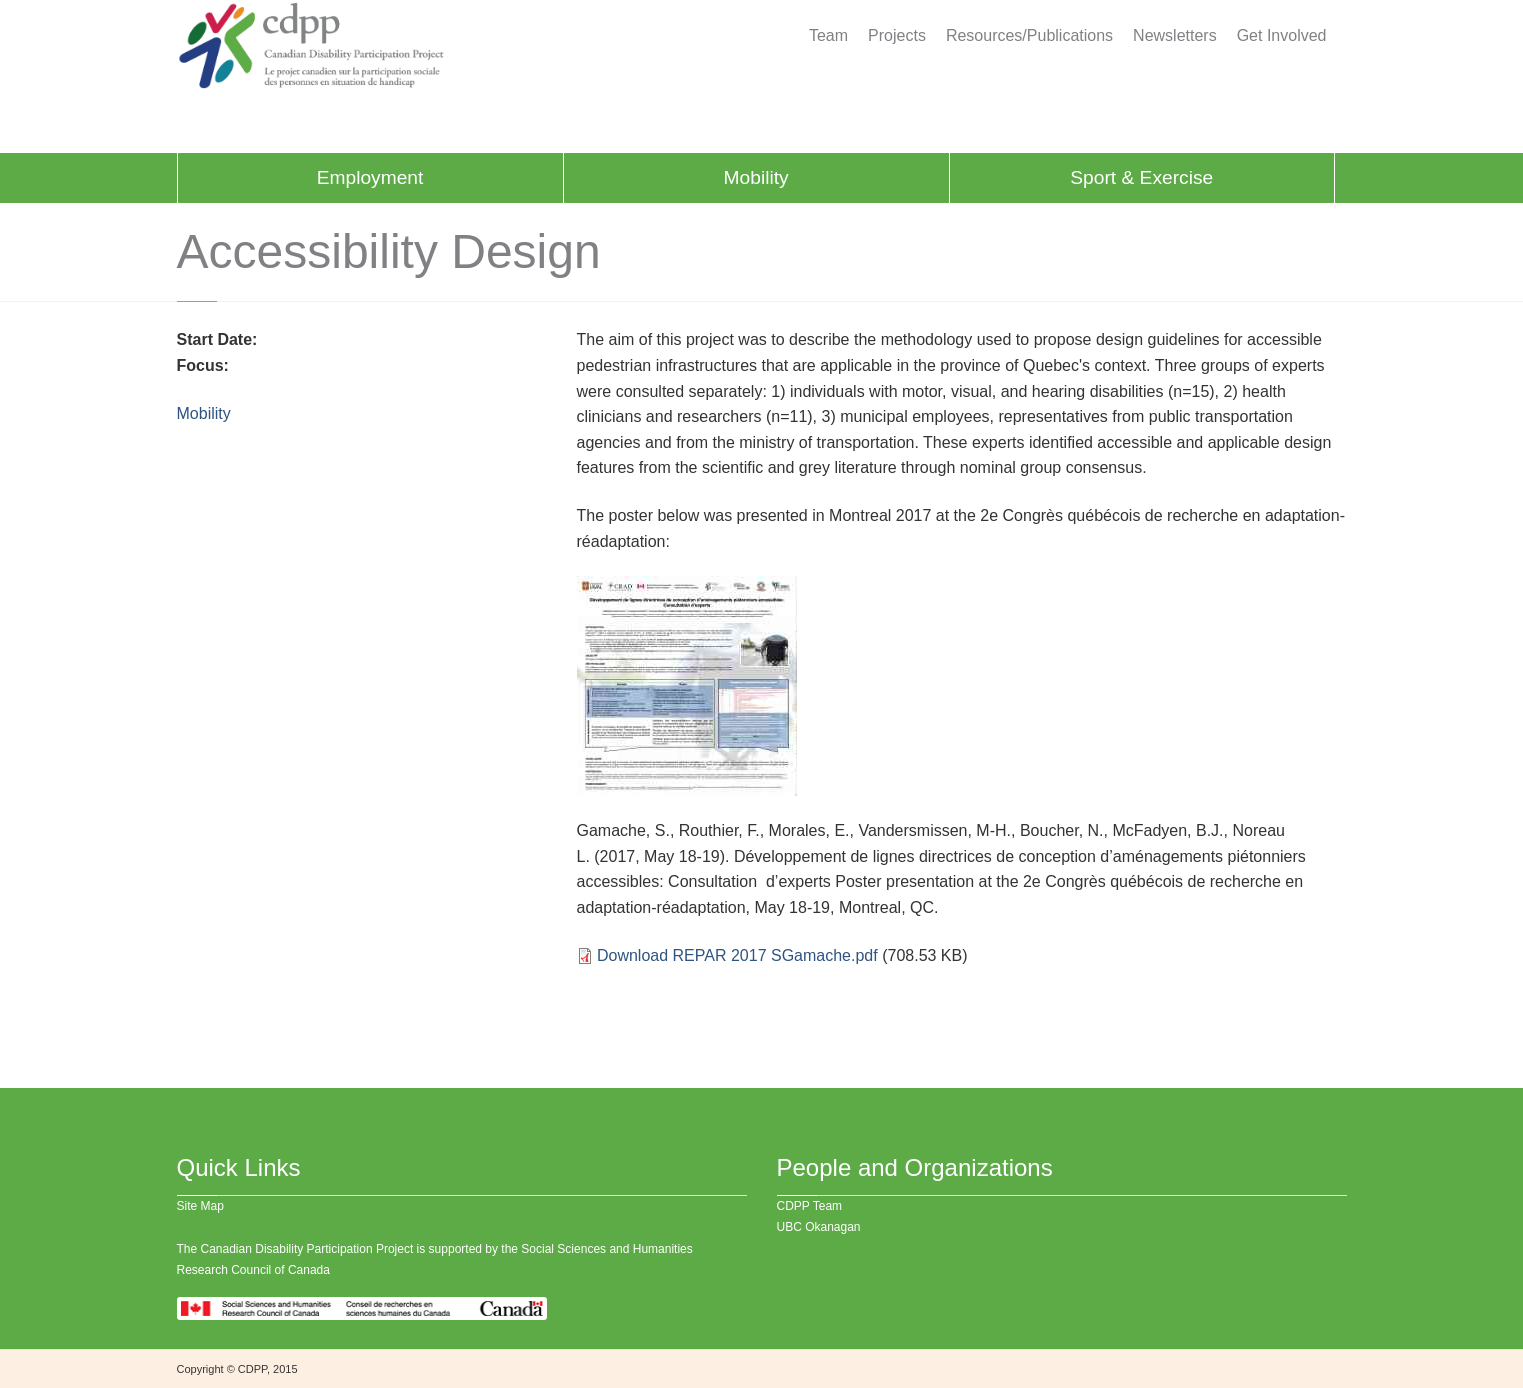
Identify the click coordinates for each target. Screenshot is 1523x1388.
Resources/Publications (1029, 36)
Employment (370, 177)
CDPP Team (810, 1206)
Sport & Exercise (1141, 177)
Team (828, 36)
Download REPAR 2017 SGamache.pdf (737, 955)
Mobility (756, 177)
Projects (897, 36)
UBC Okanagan (819, 1227)
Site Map (200, 1206)
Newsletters (1175, 36)
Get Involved (1282, 36)
